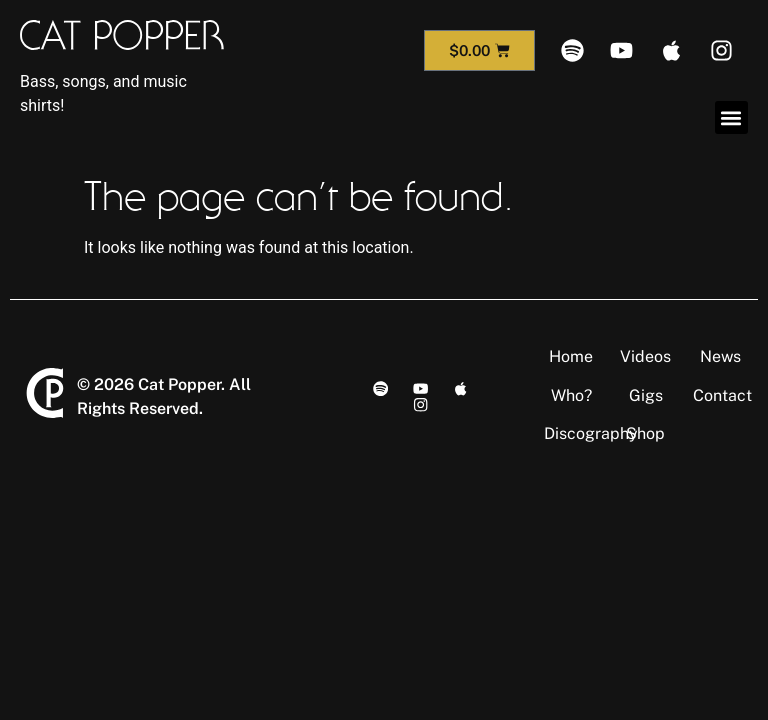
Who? (571, 395)
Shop (645, 433)
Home (571, 356)
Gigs (646, 395)
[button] (731, 117)
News (720, 356)
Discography (591, 433)
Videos (645, 356)
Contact (722, 395)
